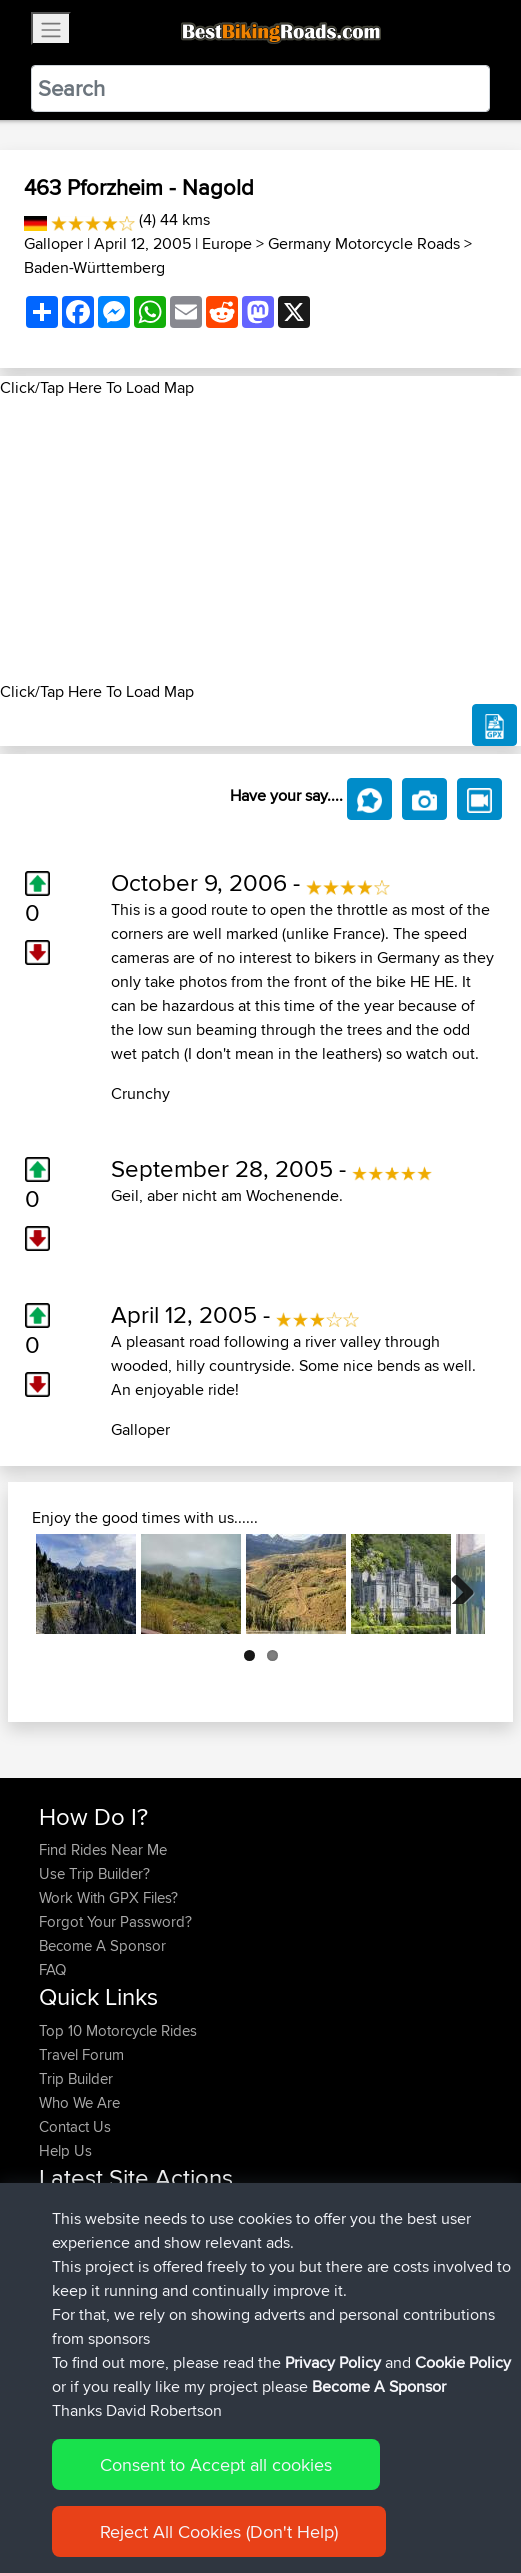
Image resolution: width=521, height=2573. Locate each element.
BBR (151, 2211)
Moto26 (212, 2235)
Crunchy (140, 1093)
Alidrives (68, 2283)
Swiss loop (217, 2307)
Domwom (73, 2307)
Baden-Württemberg (94, 267)
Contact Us (75, 2126)
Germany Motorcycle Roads (364, 243)
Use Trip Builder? (94, 1873)
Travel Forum (81, 2054)
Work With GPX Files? (108, 1897)
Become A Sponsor (102, 1945)
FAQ (52, 1969)
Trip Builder (76, 2078)
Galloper (53, 243)
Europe (227, 243)
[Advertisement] (260, 540)
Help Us (65, 2150)
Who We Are (79, 2102)
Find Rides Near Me (103, 1849)
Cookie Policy (463, 2505)
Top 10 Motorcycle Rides (118, 2030)
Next (455, 1584)
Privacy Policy (333, 2505)
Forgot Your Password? (115, 1921)
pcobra (64, 2211)
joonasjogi (75, 2235)
